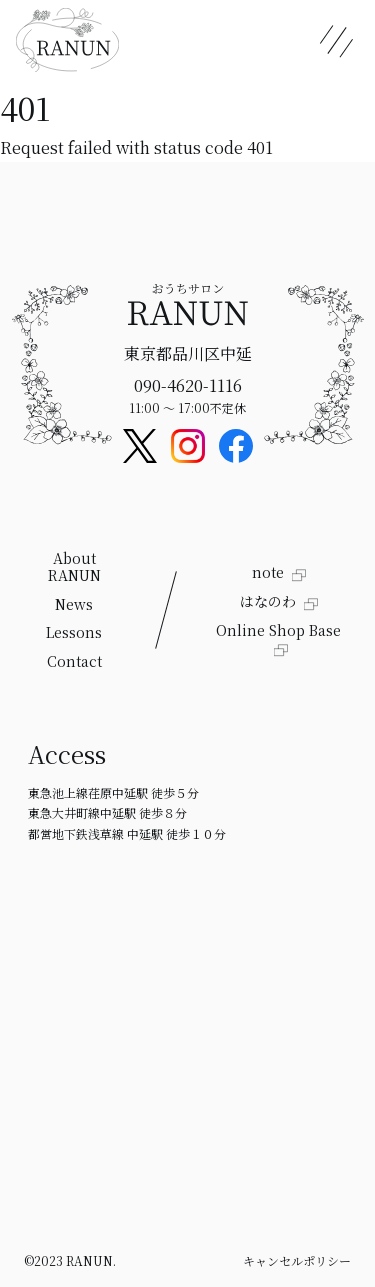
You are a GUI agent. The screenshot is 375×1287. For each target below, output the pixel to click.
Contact (74, 661)
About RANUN (74, 566)
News (74, 604)
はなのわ (270, 601)
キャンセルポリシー (297, 1260)
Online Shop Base (278, 630)
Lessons (74, 632)
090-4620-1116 (188, 385)
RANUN (89, 1260)
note (270, 572)
